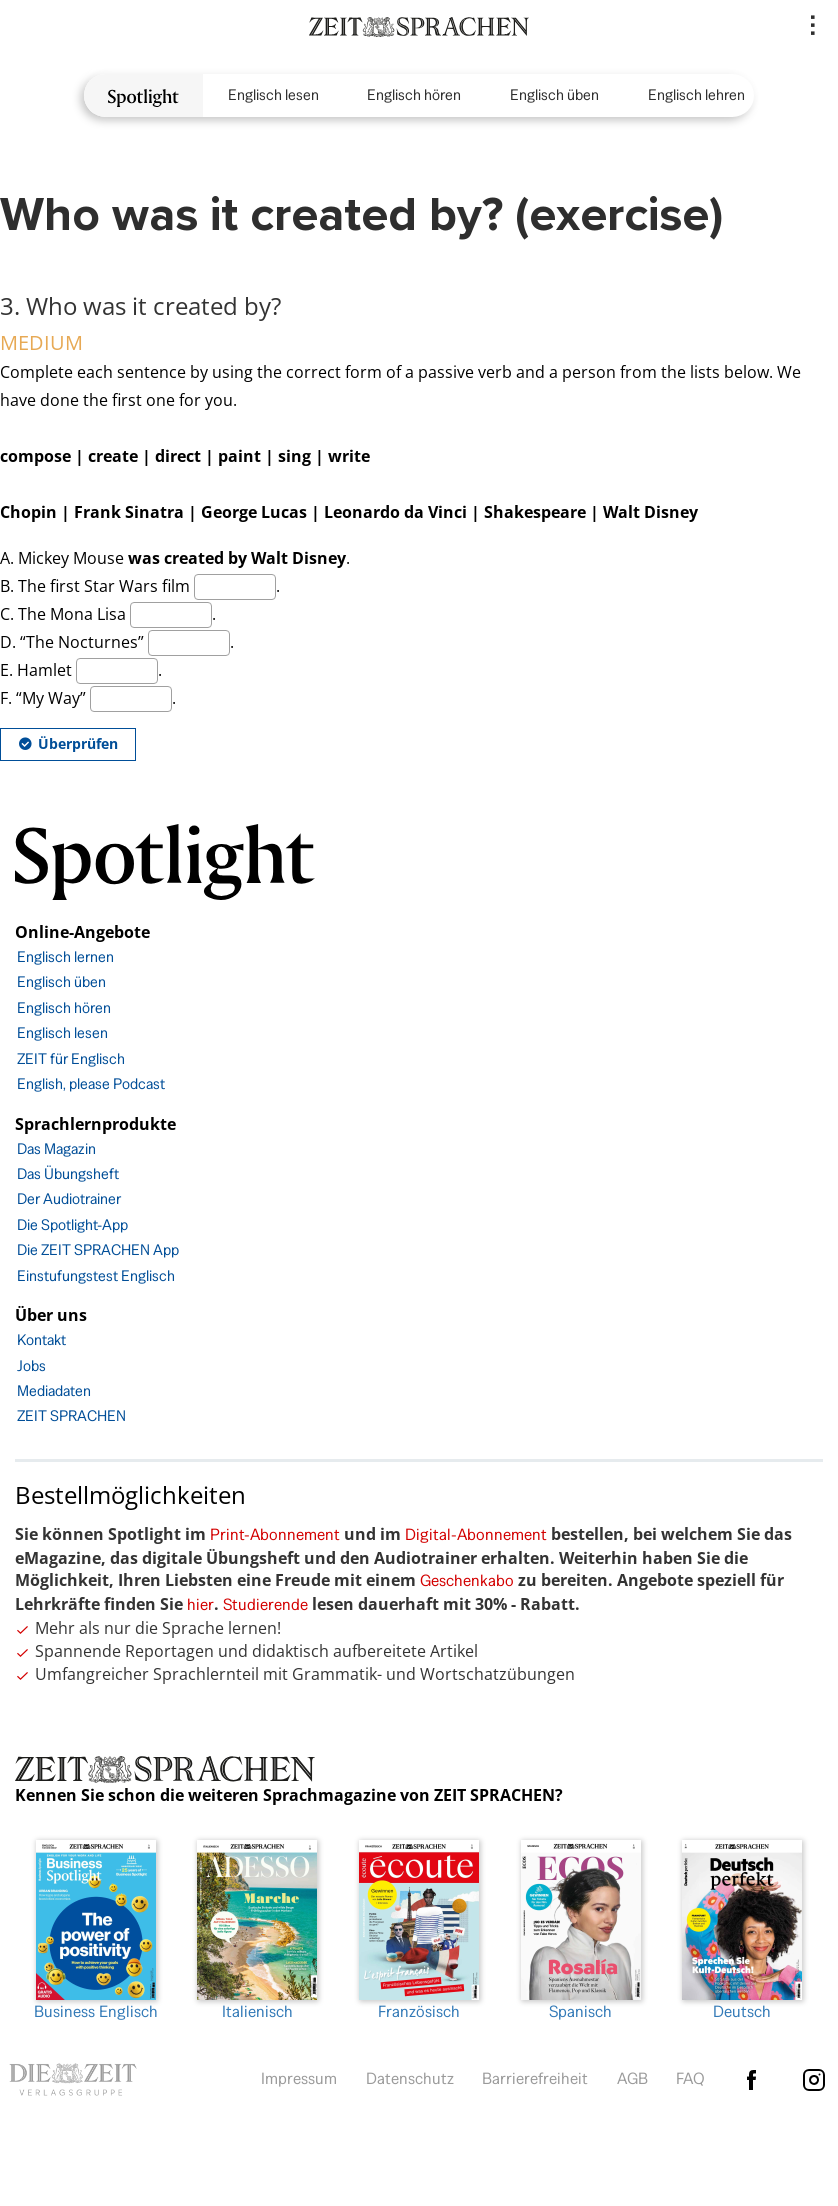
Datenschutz (410, 2078)
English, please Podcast (91, 1083)
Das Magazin (56, 1148)
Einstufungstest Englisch (96, 1275)
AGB (632, 2078)
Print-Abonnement (275, 1534)
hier (200, 1604)
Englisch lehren (696, 94)
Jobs (31, 1365)
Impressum (299, 2078)
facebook (752, 2080)
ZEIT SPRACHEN (71, 1415)
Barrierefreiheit (535, 2078)
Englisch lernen (65, 956)
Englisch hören (414, 94)
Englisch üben (554, 94)
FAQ (690, 2078)
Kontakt (41, 1339)
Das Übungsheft (68, 1173)
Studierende (265, 1604)
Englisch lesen (273, 94)
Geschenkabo (467, 1580)
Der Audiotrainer (69, 1198)
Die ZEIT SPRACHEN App (98, 1249)
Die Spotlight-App (72, 1224)
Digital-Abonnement (476, 1534)
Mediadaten (54, 1390)
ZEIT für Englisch (71, 1058)
